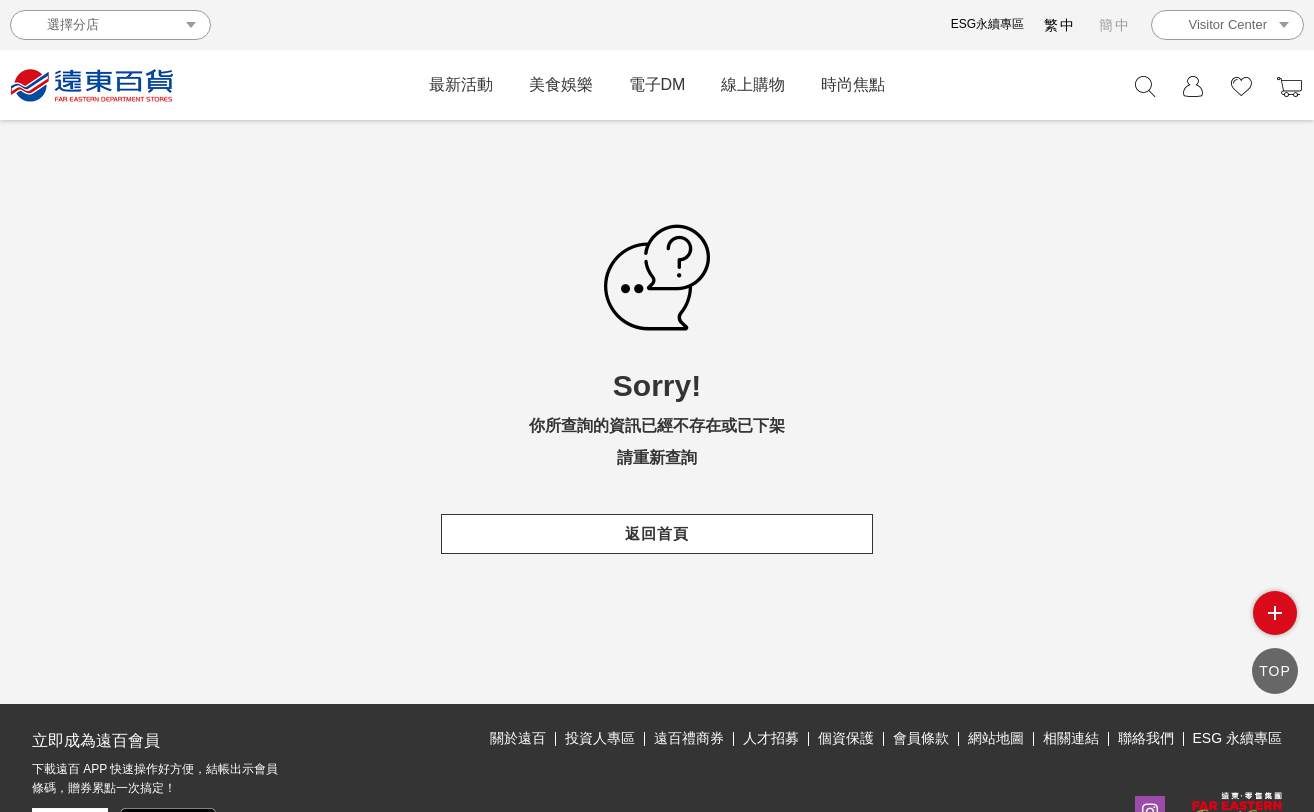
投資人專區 (600, 738)
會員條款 (921, 738)
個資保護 (846, 738)
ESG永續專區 (987, 24)
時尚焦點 (853, 84)
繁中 (1060, 25)
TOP (1275, 671)
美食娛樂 (561, 84)
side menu (1275, 613)
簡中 (1115, 25)
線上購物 (753, 84)
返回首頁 (657, 533)
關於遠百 (518, 738)
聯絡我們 (1146, 738)
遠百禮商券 (689, 738)
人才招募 (771, 738)
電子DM (657, 84)
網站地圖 (996, 738)
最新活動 (461, 84)
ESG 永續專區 (1237, 738)
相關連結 (1071, 738)
